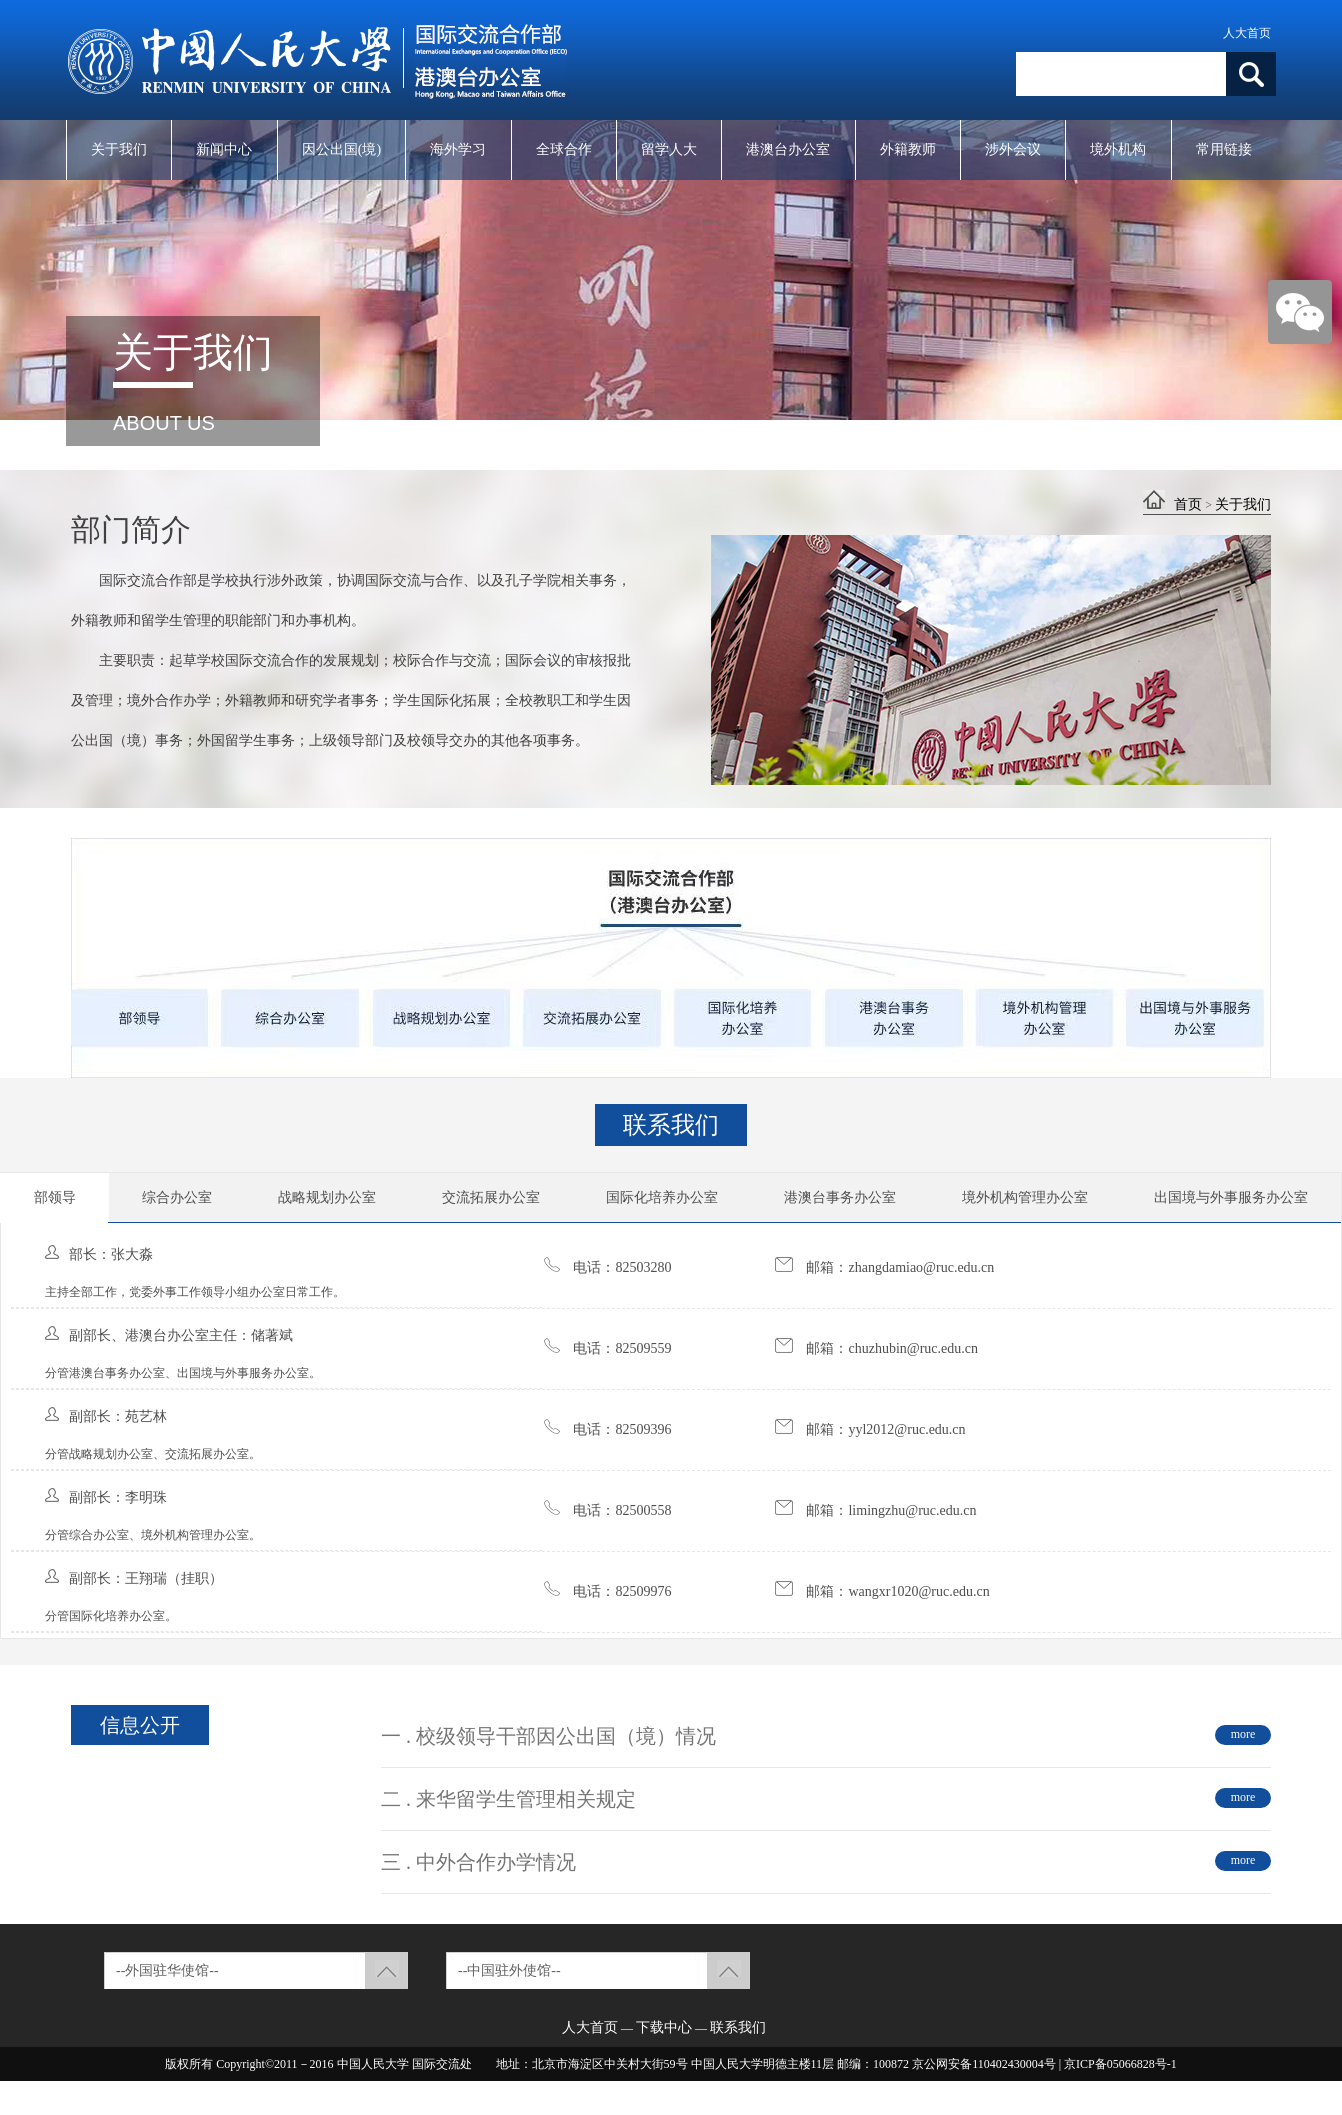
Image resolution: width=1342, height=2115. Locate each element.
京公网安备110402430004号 (984, 2064)
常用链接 (1224, 149)
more (1243, 1734)
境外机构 (1118, 149)
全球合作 (564, 149)
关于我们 (119, 149)
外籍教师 (908, 149)
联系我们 (738, 2027)
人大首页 (1247, 33)
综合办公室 (177, 1197)
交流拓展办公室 (491, 1197)
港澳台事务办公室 (840, 1197)
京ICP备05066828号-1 (1120, 2064)
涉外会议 (1013, 149)
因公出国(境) (341, 149)
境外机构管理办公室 (1025, 1197)
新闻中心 (224, 149)
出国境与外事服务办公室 (1231, 1197)
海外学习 (458, 149)
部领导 (55, 1197)
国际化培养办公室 (662, 1197)
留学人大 (669, 149)
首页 (1188, 504)
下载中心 (664, 2027)
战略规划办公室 (327, 1197)
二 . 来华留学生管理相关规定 (508, 1799)
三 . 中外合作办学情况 (478, 1862)
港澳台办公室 (788, 149)
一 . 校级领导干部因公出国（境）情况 (548, 1736)
